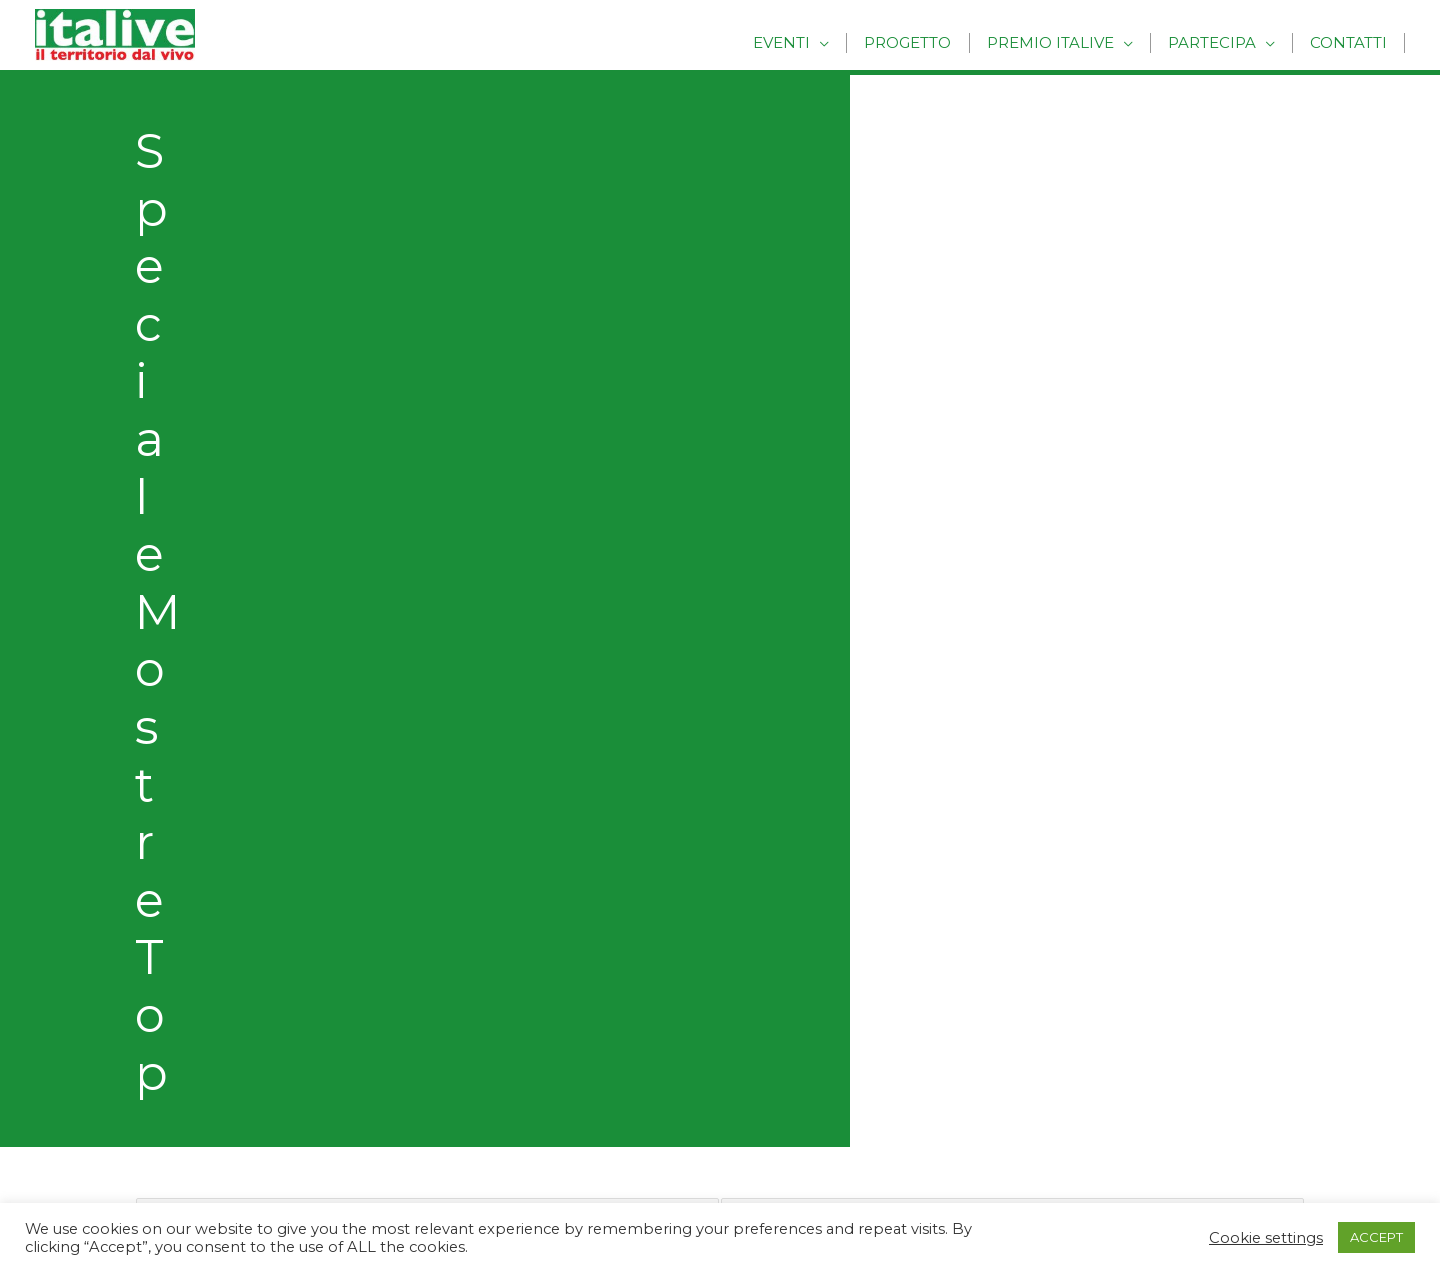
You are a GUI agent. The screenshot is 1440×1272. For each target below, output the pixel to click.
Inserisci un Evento (191, 794)
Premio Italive (1060, 42)
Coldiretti (154, 1074)
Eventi (800, 42)
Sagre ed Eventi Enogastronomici (871, 877)
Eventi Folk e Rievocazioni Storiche (876, 794)
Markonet (157, 1019)
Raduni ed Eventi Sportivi (839, 850)
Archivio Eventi (800, 905)
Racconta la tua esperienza (223, 850)
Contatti (1350, 42)
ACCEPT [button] (1376, 1237)
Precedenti (177, 649)
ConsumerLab (174, 1130)
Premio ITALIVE (179, 877)
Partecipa (1218, 42)
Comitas (151, 1102)
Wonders (154, 1046)
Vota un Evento (178, 822)
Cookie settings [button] (1266, 1238)
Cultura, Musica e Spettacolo (853, 766)
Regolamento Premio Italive (227, 905)
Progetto (922, 42)
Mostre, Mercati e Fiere (833, 822)
